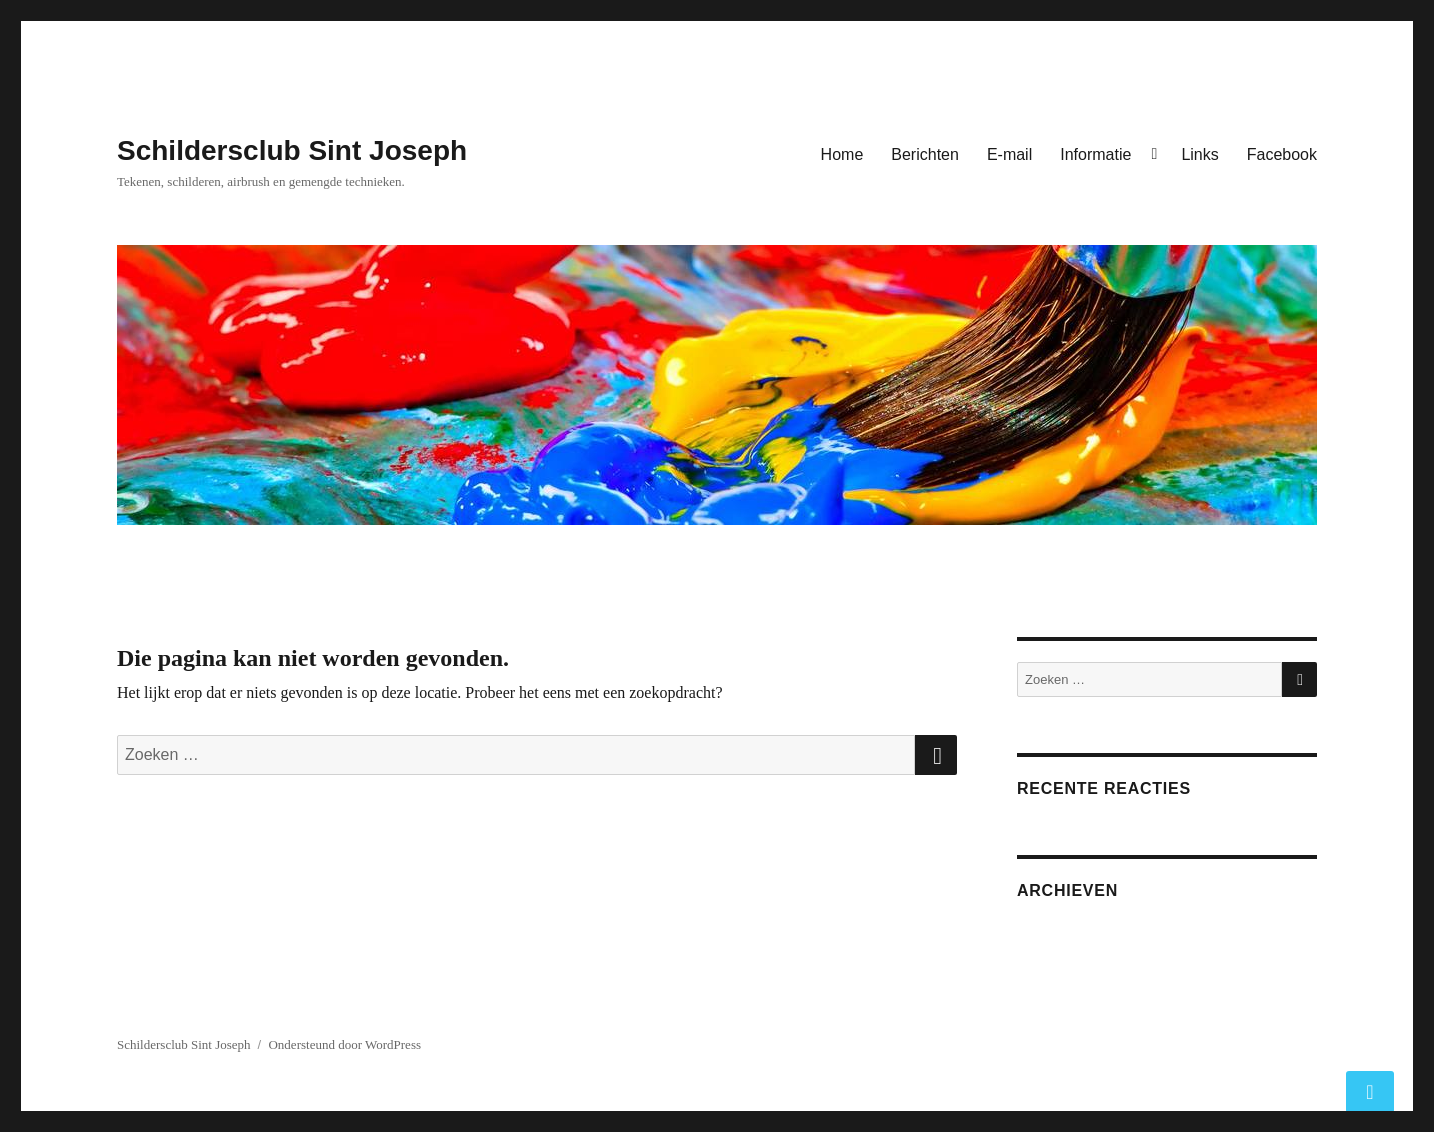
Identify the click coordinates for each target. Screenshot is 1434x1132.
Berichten (925, 154)
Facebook (1282, 154)
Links (1199, 154)
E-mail (1009, 154)
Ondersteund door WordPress (344, 1044)
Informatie (1095, 154)
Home (842, 154)
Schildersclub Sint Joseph (292, 150)
